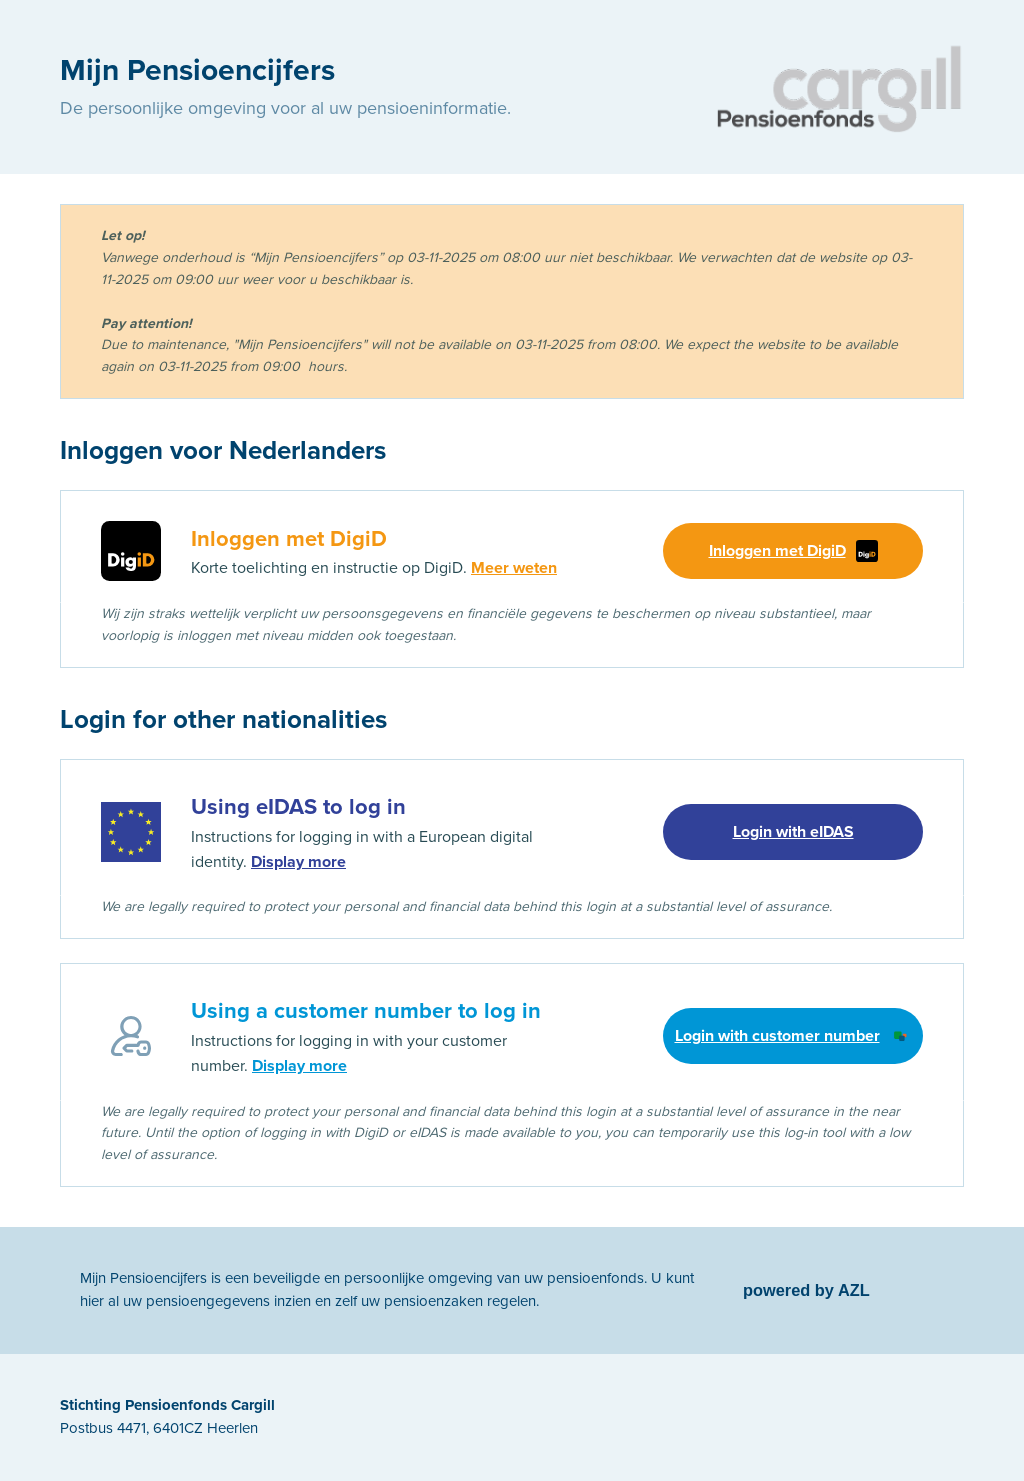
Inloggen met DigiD (793, 551)
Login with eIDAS (793, 832)
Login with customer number (793, 1036)
